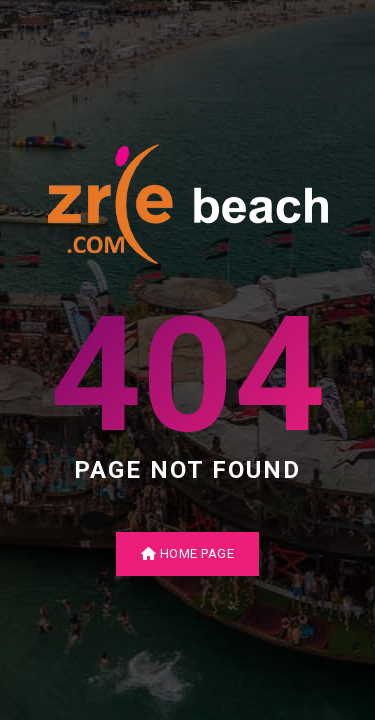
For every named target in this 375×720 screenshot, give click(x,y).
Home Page (188, 553)
